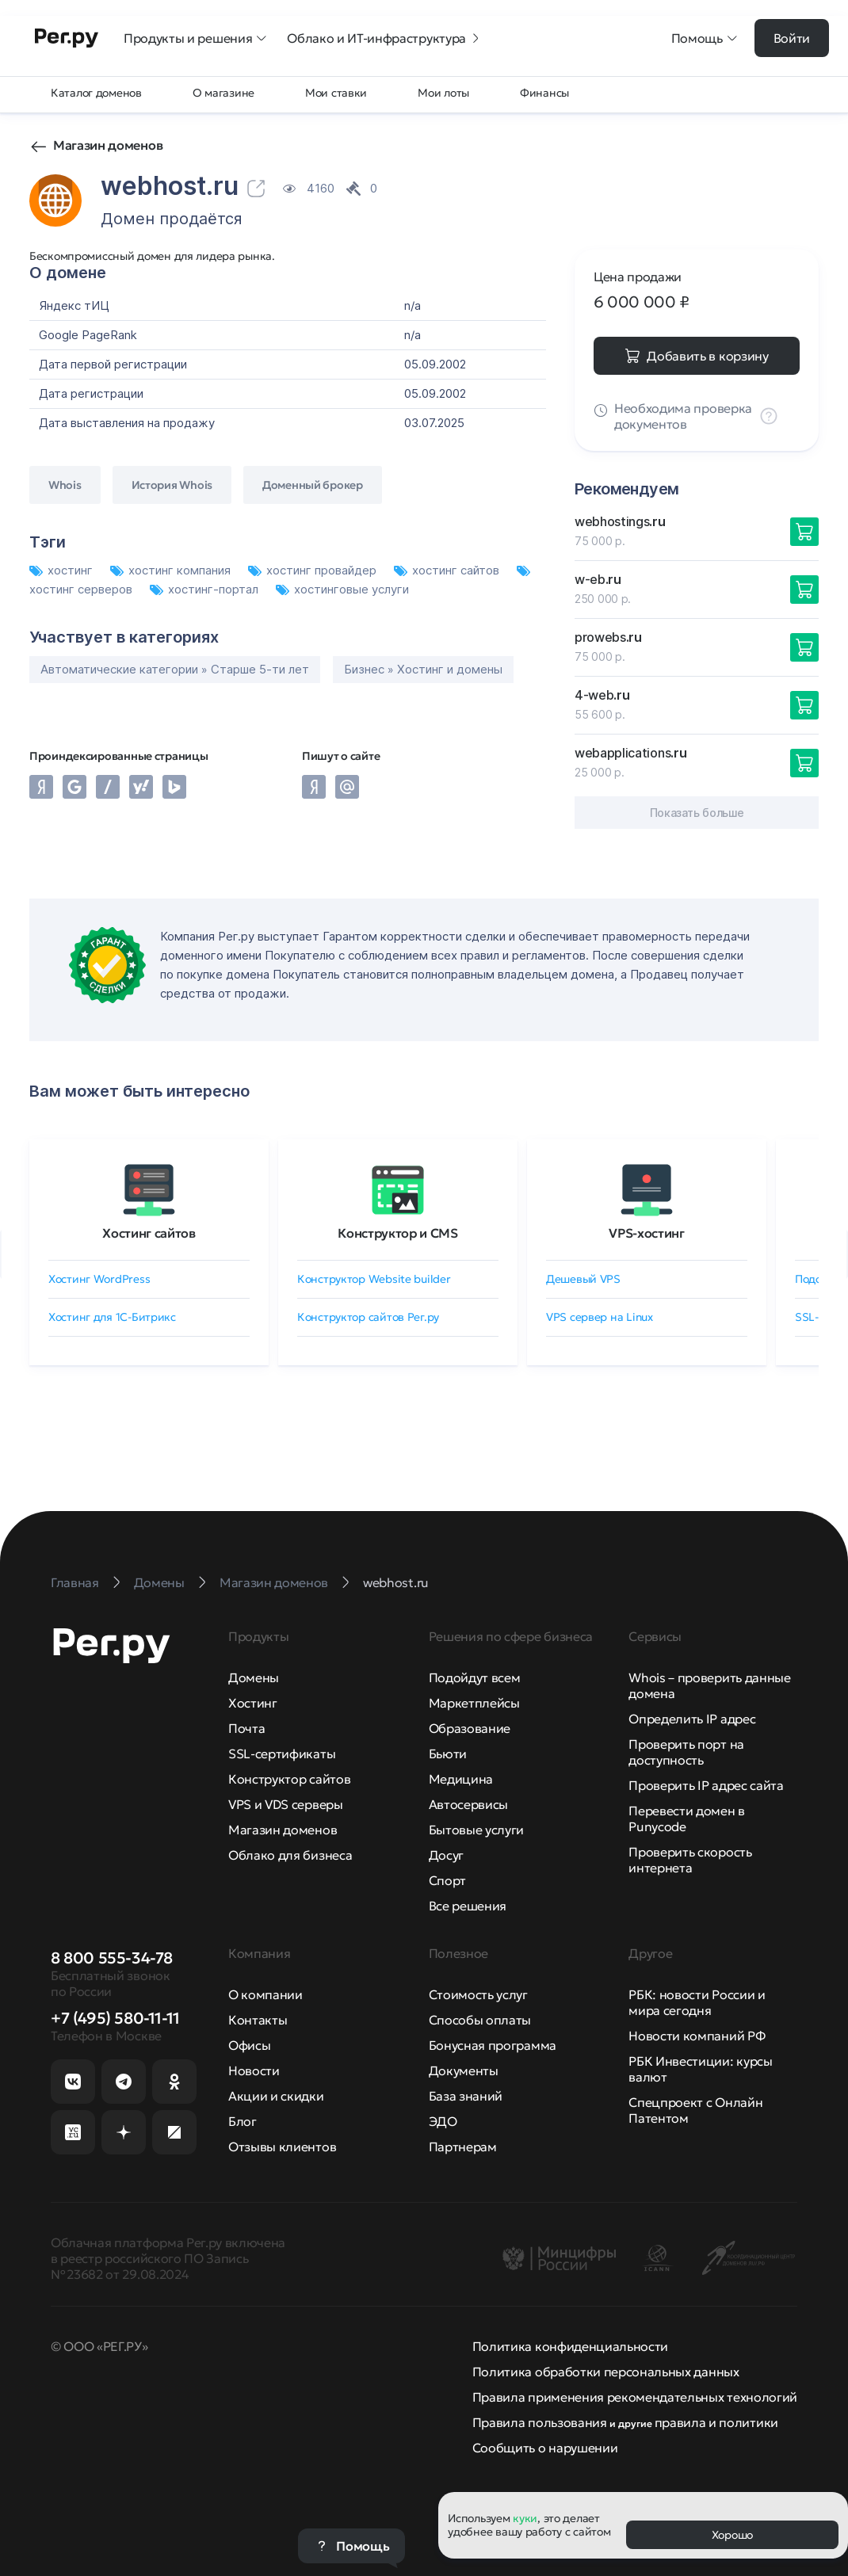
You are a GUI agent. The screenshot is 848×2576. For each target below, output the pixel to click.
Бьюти (448, 1753)
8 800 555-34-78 (112, 1958)
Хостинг (252, 1703)
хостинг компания (172, 570)
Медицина (461, 1779)
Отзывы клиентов (282, 2146)
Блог (242, 2121)
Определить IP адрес (691, 1719)
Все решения (467, 1906)
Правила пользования (539, 2422)
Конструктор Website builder (373, 1279)
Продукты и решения (196, 38)
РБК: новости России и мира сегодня (696, 2002)
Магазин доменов (107, 145)
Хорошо (732, 2535)
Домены (253, 1677)
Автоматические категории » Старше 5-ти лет (174, 669)
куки (525, 2518)
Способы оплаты (480, 2020)
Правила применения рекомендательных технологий (634, 2397)
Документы (463, 2070)
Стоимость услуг (478, 1994)
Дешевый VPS (583, 1279)
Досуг (446, 1855)
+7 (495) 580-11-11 (115, 2018)
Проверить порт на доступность (686, 1752)
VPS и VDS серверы (285, 1804)
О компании (265, 1994)
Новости (254, 2070)
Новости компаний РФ (696, 2036)
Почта (246, 1728)
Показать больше (697, 812)
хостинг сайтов (448, 570)
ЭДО (443, 2121)
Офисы (249, 2045)
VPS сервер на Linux (599, 1317)
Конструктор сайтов (289, 1779)
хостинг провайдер (314, 570)
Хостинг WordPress (99, 1279)
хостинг (62, 570)
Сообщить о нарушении (545, 2448)
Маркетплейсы (474, 1703)
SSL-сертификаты (281, 1753)
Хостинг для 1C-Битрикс (112, 1317)
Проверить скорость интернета (689, 1860)
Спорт (447, 1880)
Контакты (257, 2020)
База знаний (465, 2096)
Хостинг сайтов (149, 1233)
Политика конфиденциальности (570, 2346)
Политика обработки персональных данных (605, 2371)
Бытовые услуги (477, 1830)
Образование (469, 1728)
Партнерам (463, 2146)
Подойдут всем (475, 1677)
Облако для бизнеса (290, 1855)
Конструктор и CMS (398, 1233)
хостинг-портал (206, 589)
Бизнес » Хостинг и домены (423, 669)
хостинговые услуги (342, 589)
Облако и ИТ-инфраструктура (384, 38)
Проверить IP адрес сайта (705, 1785)
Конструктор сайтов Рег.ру (368, 1317)
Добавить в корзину (707, 356)
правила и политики (716, 2422)
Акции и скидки (276, 2096)
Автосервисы (468, 1804)
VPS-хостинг (646, 1233)
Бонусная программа (492, 2045)
